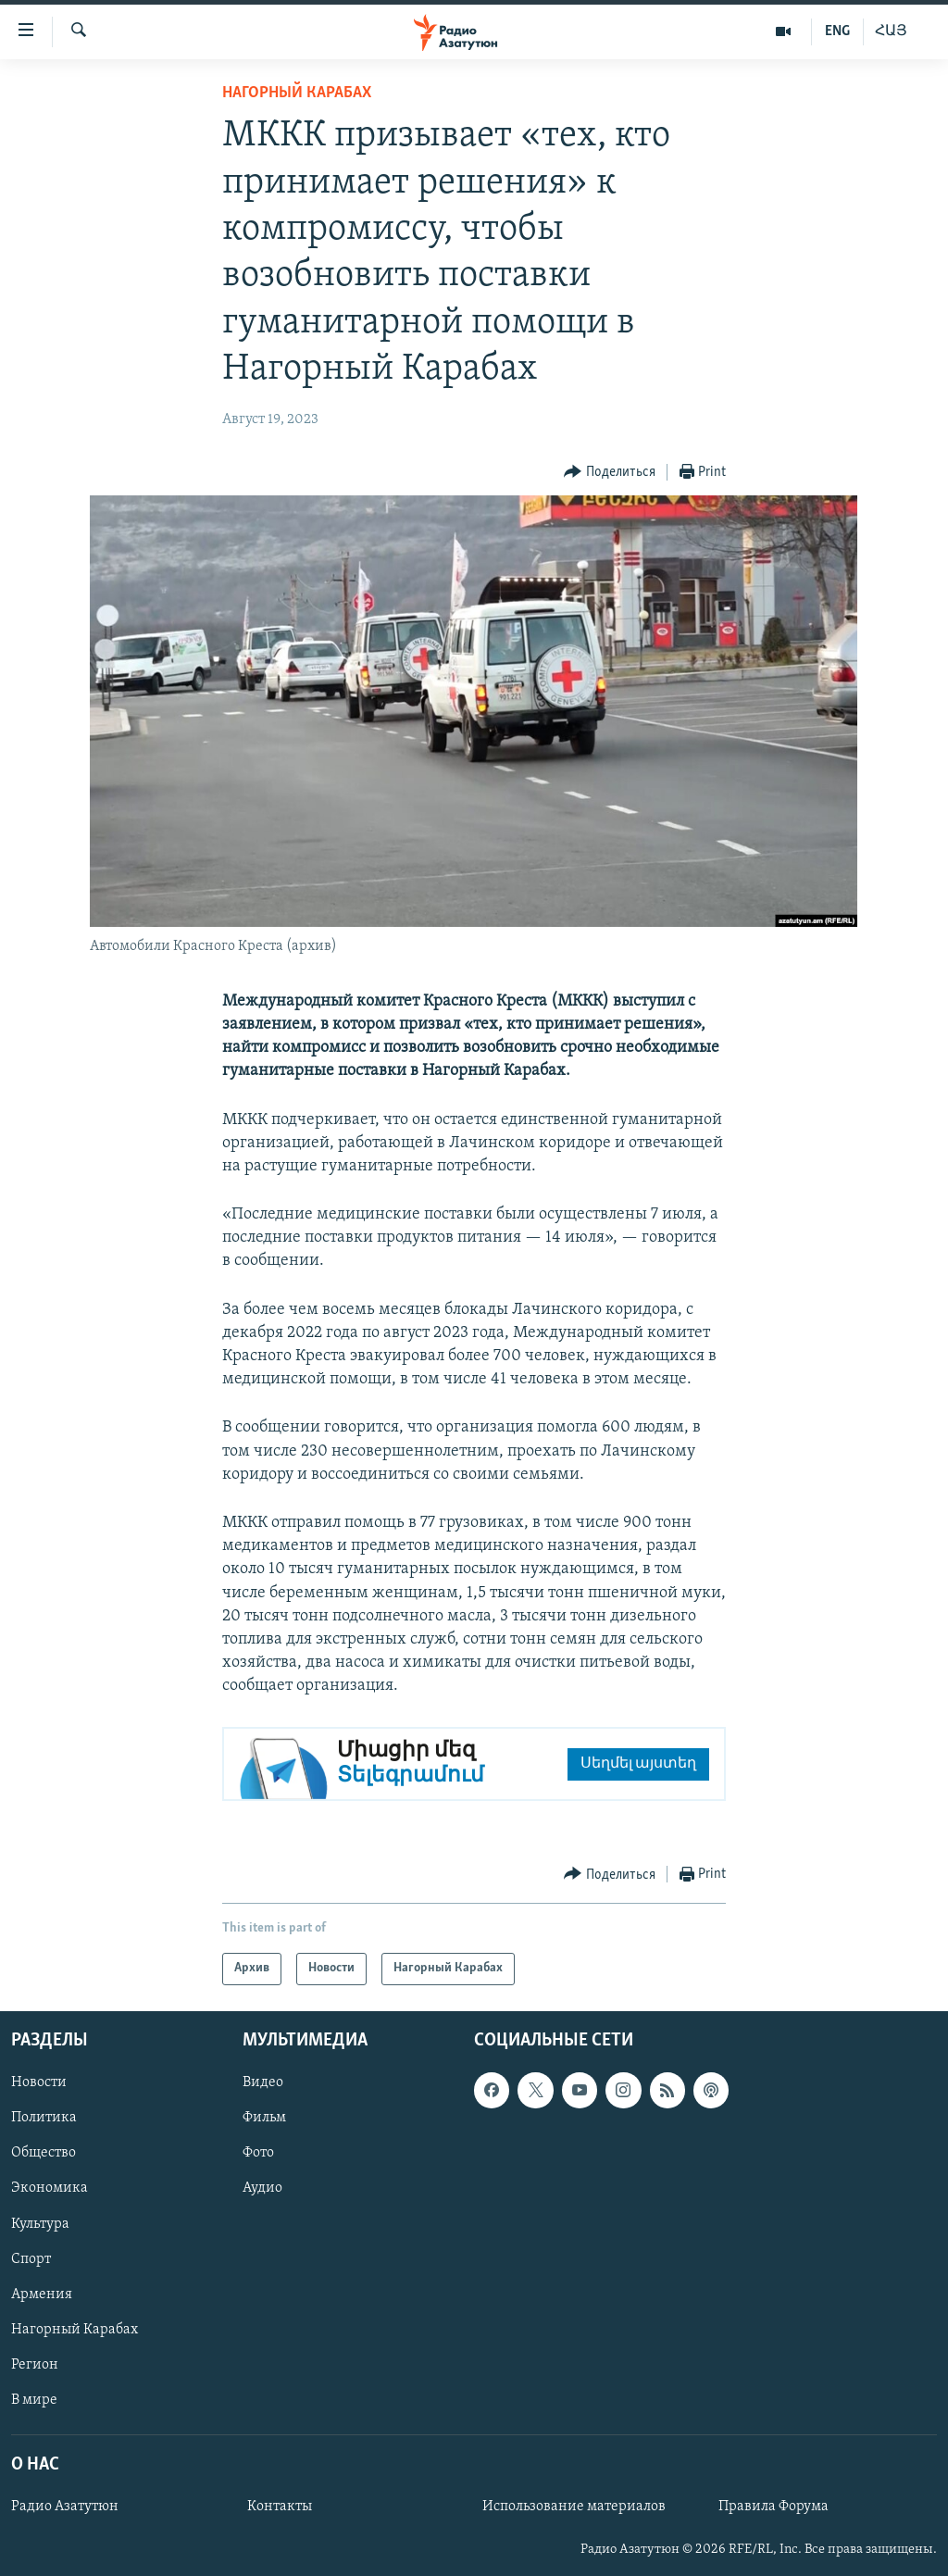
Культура (40, 2223)
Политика (44, 2117)
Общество (43, 2152)
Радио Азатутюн (64, 2506)
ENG (837, 31)
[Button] (609, 472)
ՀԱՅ (891, 31)
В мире (34, 2399)
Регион (34, 2364)
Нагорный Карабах (296, 93)
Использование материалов (574, 2506)
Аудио (262, 2188)
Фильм (264, 2117)
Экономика (49, 2188)
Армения (41, 2293)
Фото (258, 2152)
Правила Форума (773, 2506)
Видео (263, 2082)
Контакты (279, 2506)
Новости (39, 2082)
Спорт (31, 2258)
